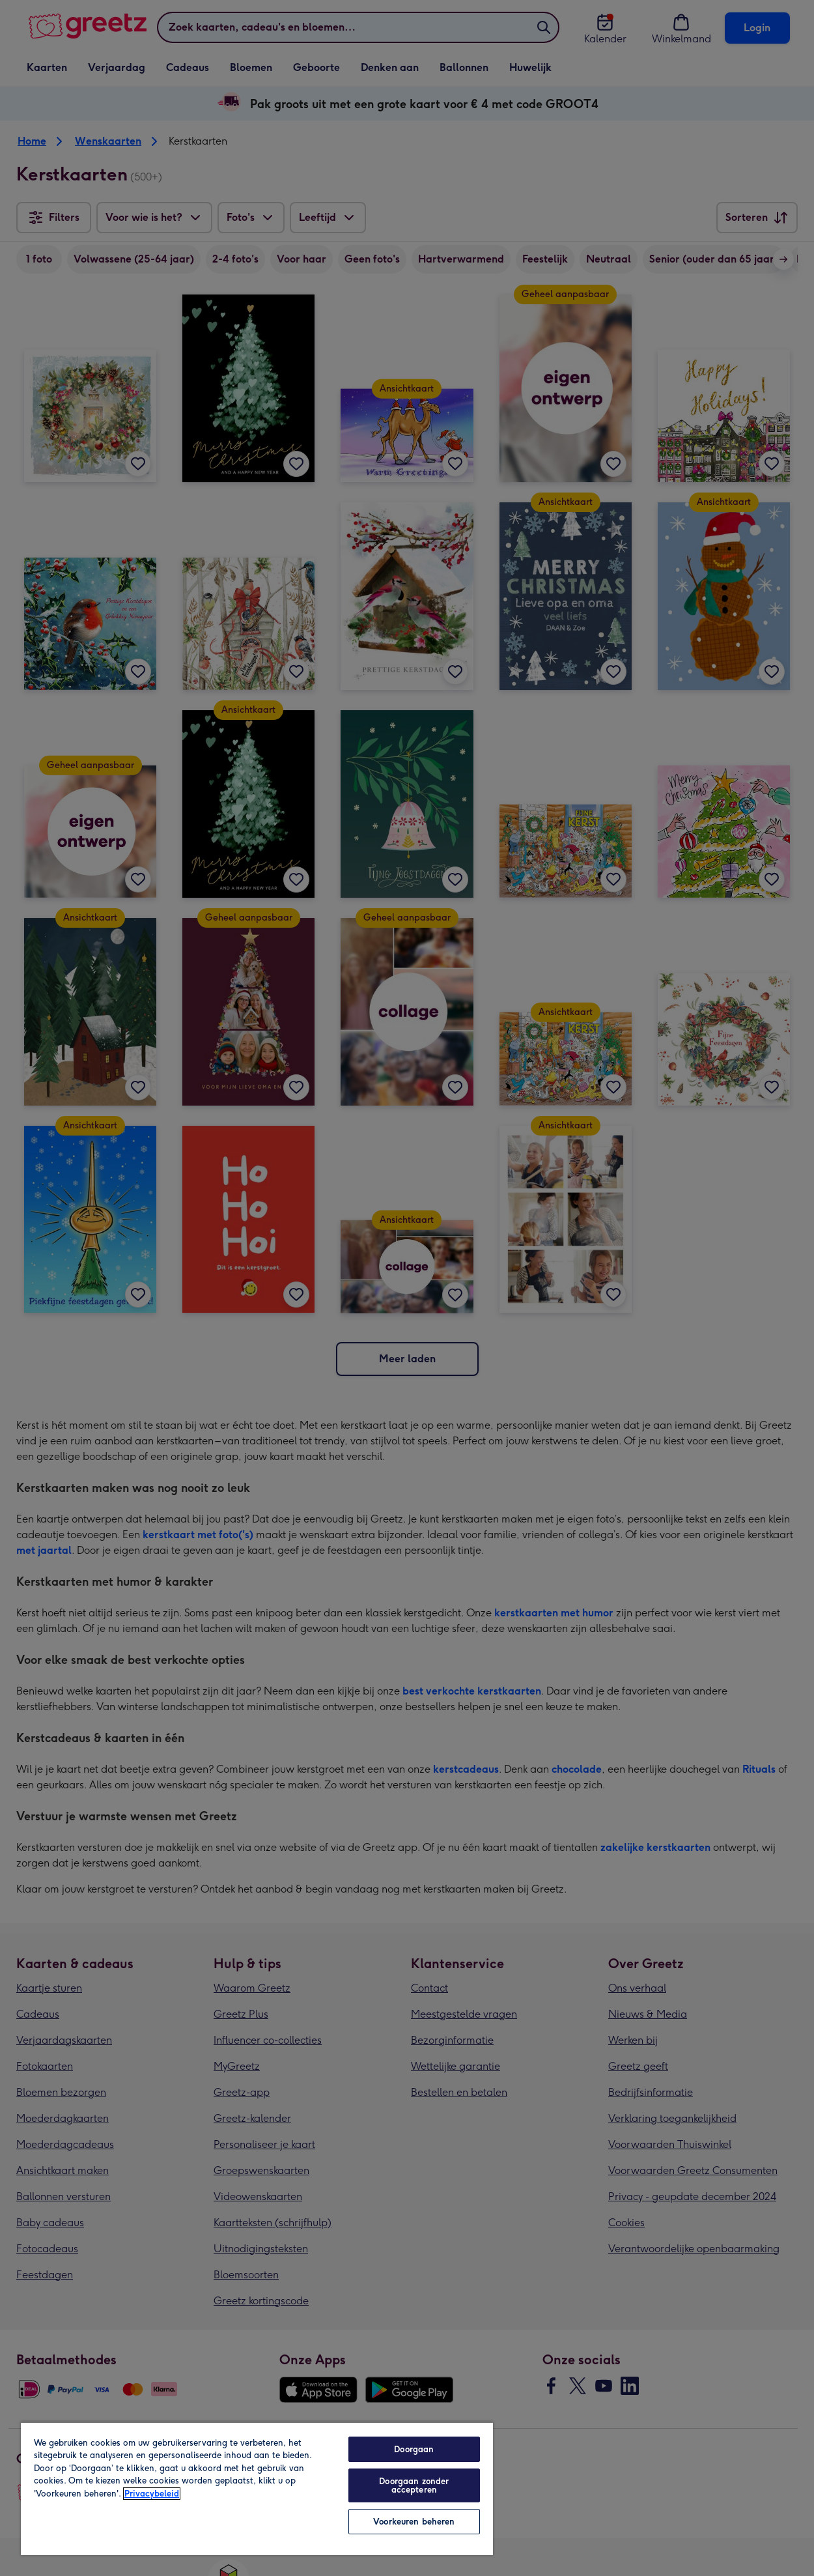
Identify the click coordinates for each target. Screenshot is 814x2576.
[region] (257, 2488)
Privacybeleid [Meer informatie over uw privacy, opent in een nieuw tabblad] (151, 2493)
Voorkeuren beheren (414, 2521)
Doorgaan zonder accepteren (414, 2485)
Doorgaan (414, 2449)
